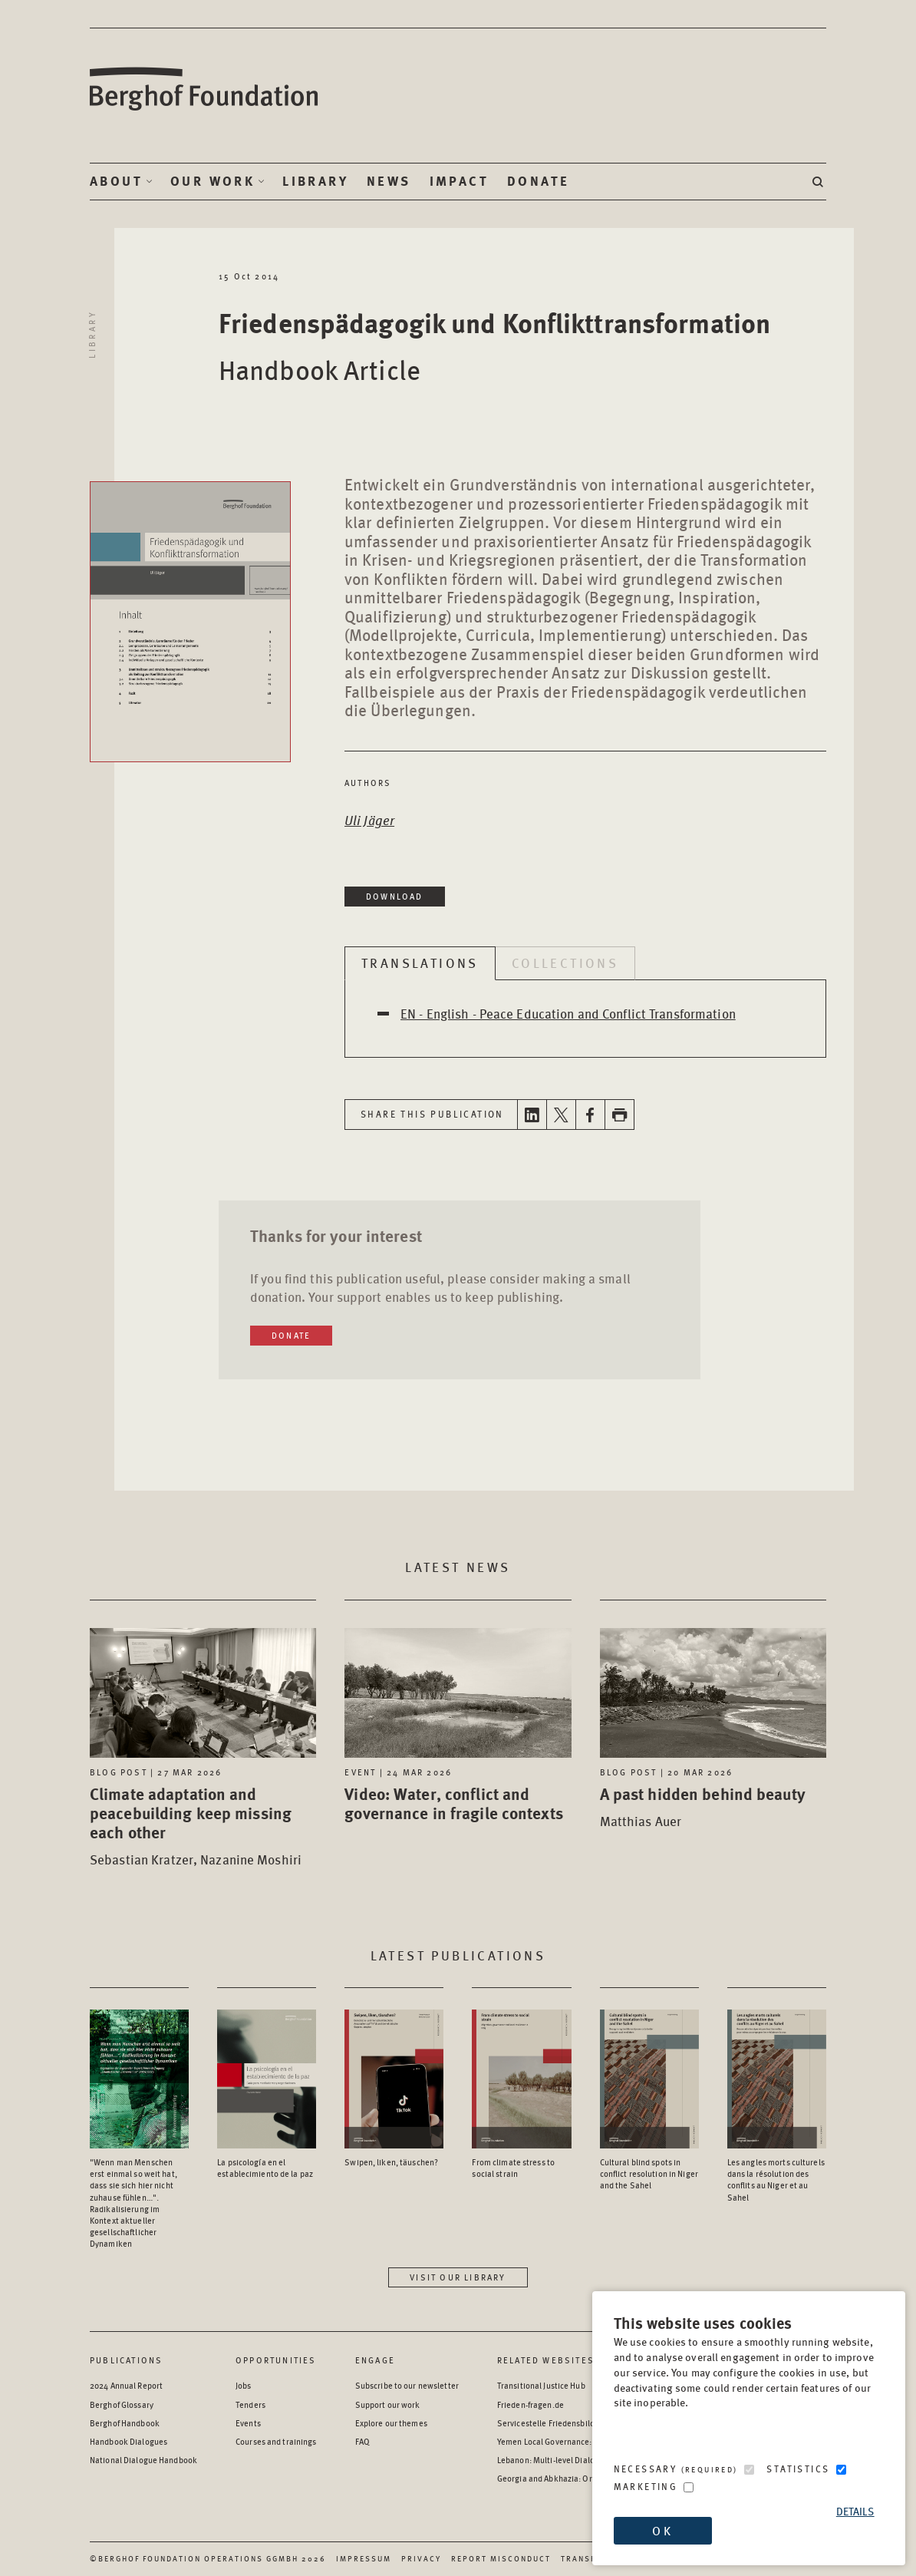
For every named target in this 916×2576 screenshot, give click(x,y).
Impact (459, 181)
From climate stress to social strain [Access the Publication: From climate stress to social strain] (513, 2167)
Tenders (250, 2404)
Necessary (676, 2468)
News (389, 181)
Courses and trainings (276, 2441)
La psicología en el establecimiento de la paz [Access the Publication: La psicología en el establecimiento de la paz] (265, 2167)
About (116, 181)
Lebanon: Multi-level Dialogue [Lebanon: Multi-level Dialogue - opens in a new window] (552, 2459)
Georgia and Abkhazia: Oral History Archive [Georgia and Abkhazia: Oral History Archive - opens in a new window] (577, 2478)
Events (248, 2423)
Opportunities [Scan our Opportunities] (276, 2360)
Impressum (363, 2558)
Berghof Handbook (125, 2423)
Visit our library (458, 2277)
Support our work (387, 2404)
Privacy (421, 2558)
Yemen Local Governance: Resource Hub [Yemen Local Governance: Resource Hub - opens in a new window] (570, 2441)
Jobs (243, 2385)
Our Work (212, 181)
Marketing (646, 2486)
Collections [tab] (565, 962)
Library (315, 181)
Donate (538, 181)
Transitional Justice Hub (541, 2385)
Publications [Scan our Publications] (126, 2360)
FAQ (362, 2441)
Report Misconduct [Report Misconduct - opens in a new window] (501, 2558)
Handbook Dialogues (128, 2441)
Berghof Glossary (121, 2404)
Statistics (797, 2468)
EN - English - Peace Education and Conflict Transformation (568, 1013)
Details (855, 2511)
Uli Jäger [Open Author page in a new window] (369, 820)
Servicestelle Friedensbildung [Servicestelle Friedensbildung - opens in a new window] (552, 2423)
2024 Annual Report (126, 2385)
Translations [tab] (420, 962)
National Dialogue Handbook (143, 2459)
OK (662, 2530)
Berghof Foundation (205, 89)
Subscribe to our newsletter (407, 2385)
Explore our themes (391, 2423)
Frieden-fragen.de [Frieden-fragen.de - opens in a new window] (530, 2404)
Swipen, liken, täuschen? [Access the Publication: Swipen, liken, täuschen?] (391, 2162)
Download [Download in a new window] (394, 896)
